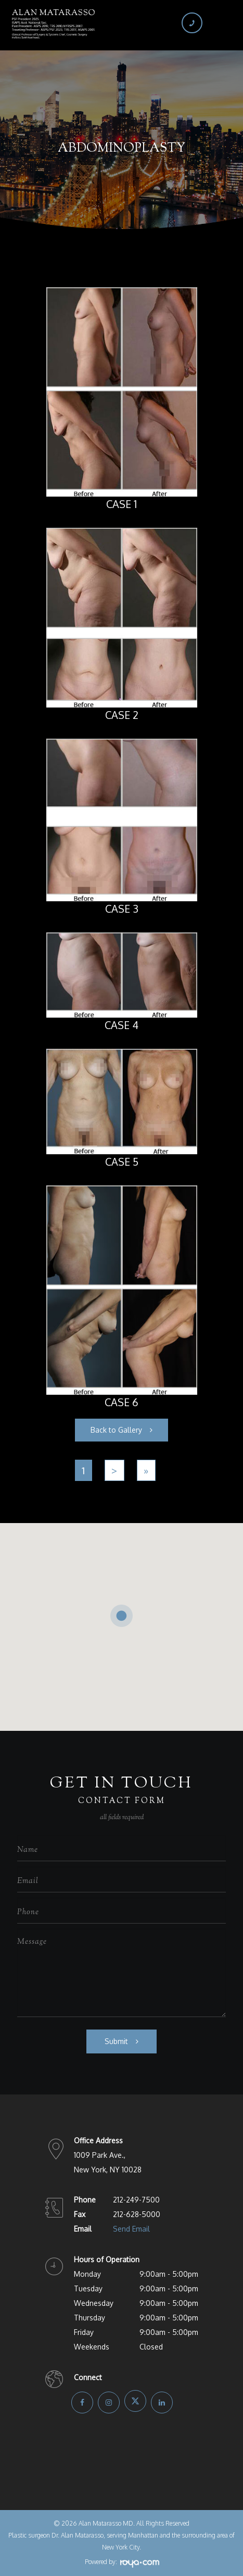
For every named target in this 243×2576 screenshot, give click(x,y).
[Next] (114, 1470)
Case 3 (121, 908)
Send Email (131, 2228)
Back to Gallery (116, 1429)
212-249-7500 (136, 2199)
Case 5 (121, 1161)
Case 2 (121, 715)
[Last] (146, 1470)
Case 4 (121, 1025)
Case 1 (121, 504)
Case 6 (121, 1402)
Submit (116, 2041)
